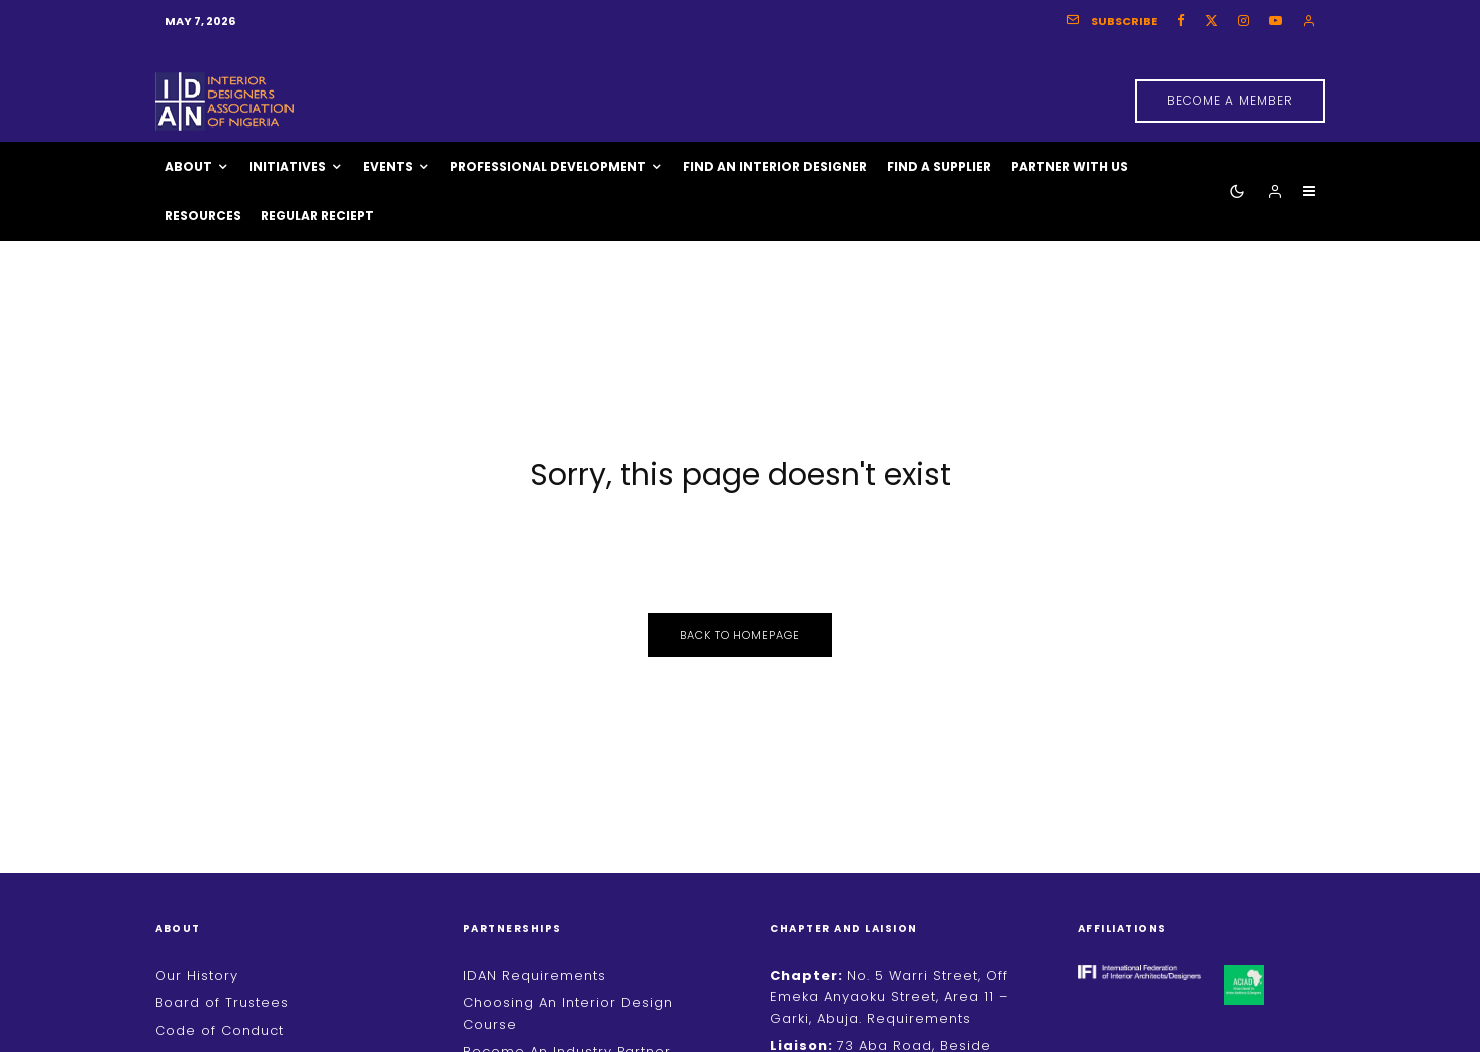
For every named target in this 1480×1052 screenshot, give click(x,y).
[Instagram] (1243, 20)
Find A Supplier (939, 166)
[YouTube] (1275, 20)
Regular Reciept (317, 215)
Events (388, 166)
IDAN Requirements (534, 975)
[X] (1211, 20)
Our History (196, 975)
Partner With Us (1069, 166)
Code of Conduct (219, 1030)
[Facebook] (1181, 20)
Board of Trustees (222, 1002)
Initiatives (287, 166)
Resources (203, 215)
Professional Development (548, 166)
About (188, 166)
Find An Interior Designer (775, 166)
